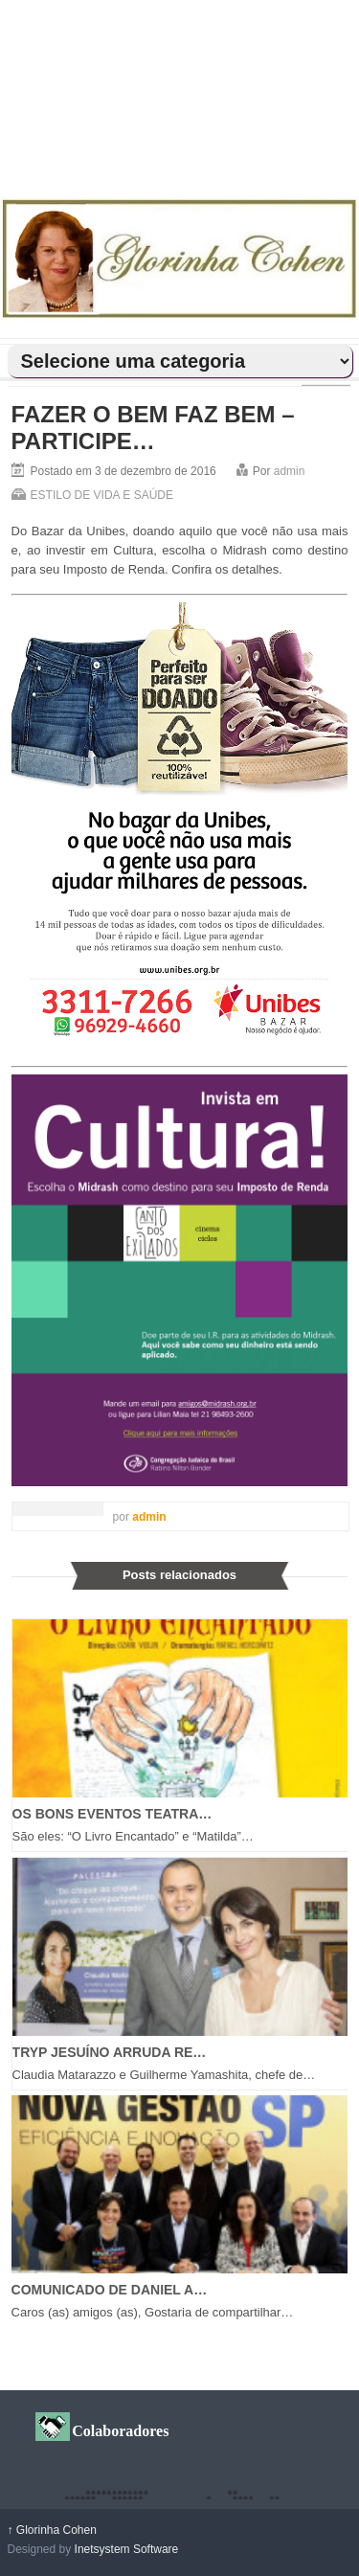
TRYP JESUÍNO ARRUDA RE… (109, 2052)
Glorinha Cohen (52, 2530)
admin (289, 471)
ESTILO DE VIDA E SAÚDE (102, 495)
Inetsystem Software (127, 2549)
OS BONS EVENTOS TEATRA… (112, 1813)
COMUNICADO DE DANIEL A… (109, 2289)
